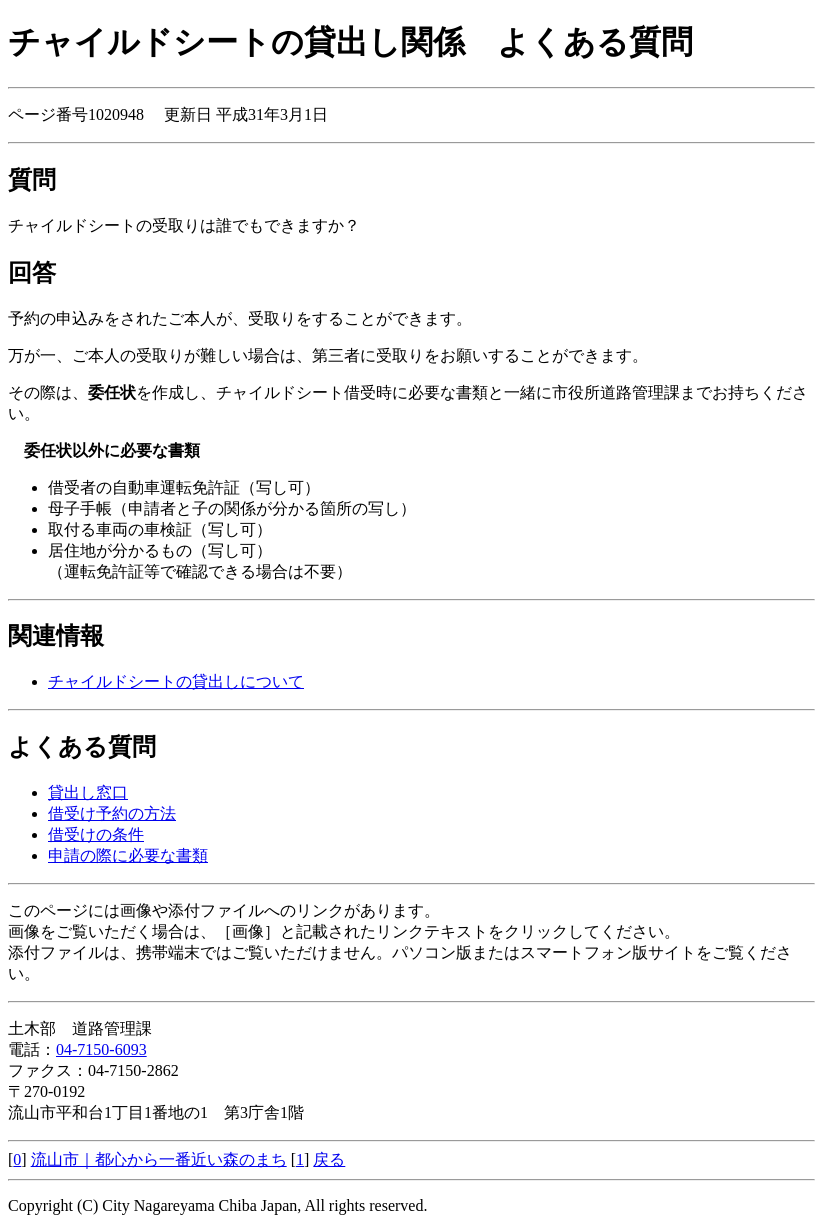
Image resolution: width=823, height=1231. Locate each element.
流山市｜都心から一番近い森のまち (159, 1159)
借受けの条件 (96, 834)
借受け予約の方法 (112, 813)
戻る (329, 1159)
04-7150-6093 (101, 1049)
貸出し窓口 (88, 792)
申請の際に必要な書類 (128, 855)
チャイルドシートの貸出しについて (176, 681)
